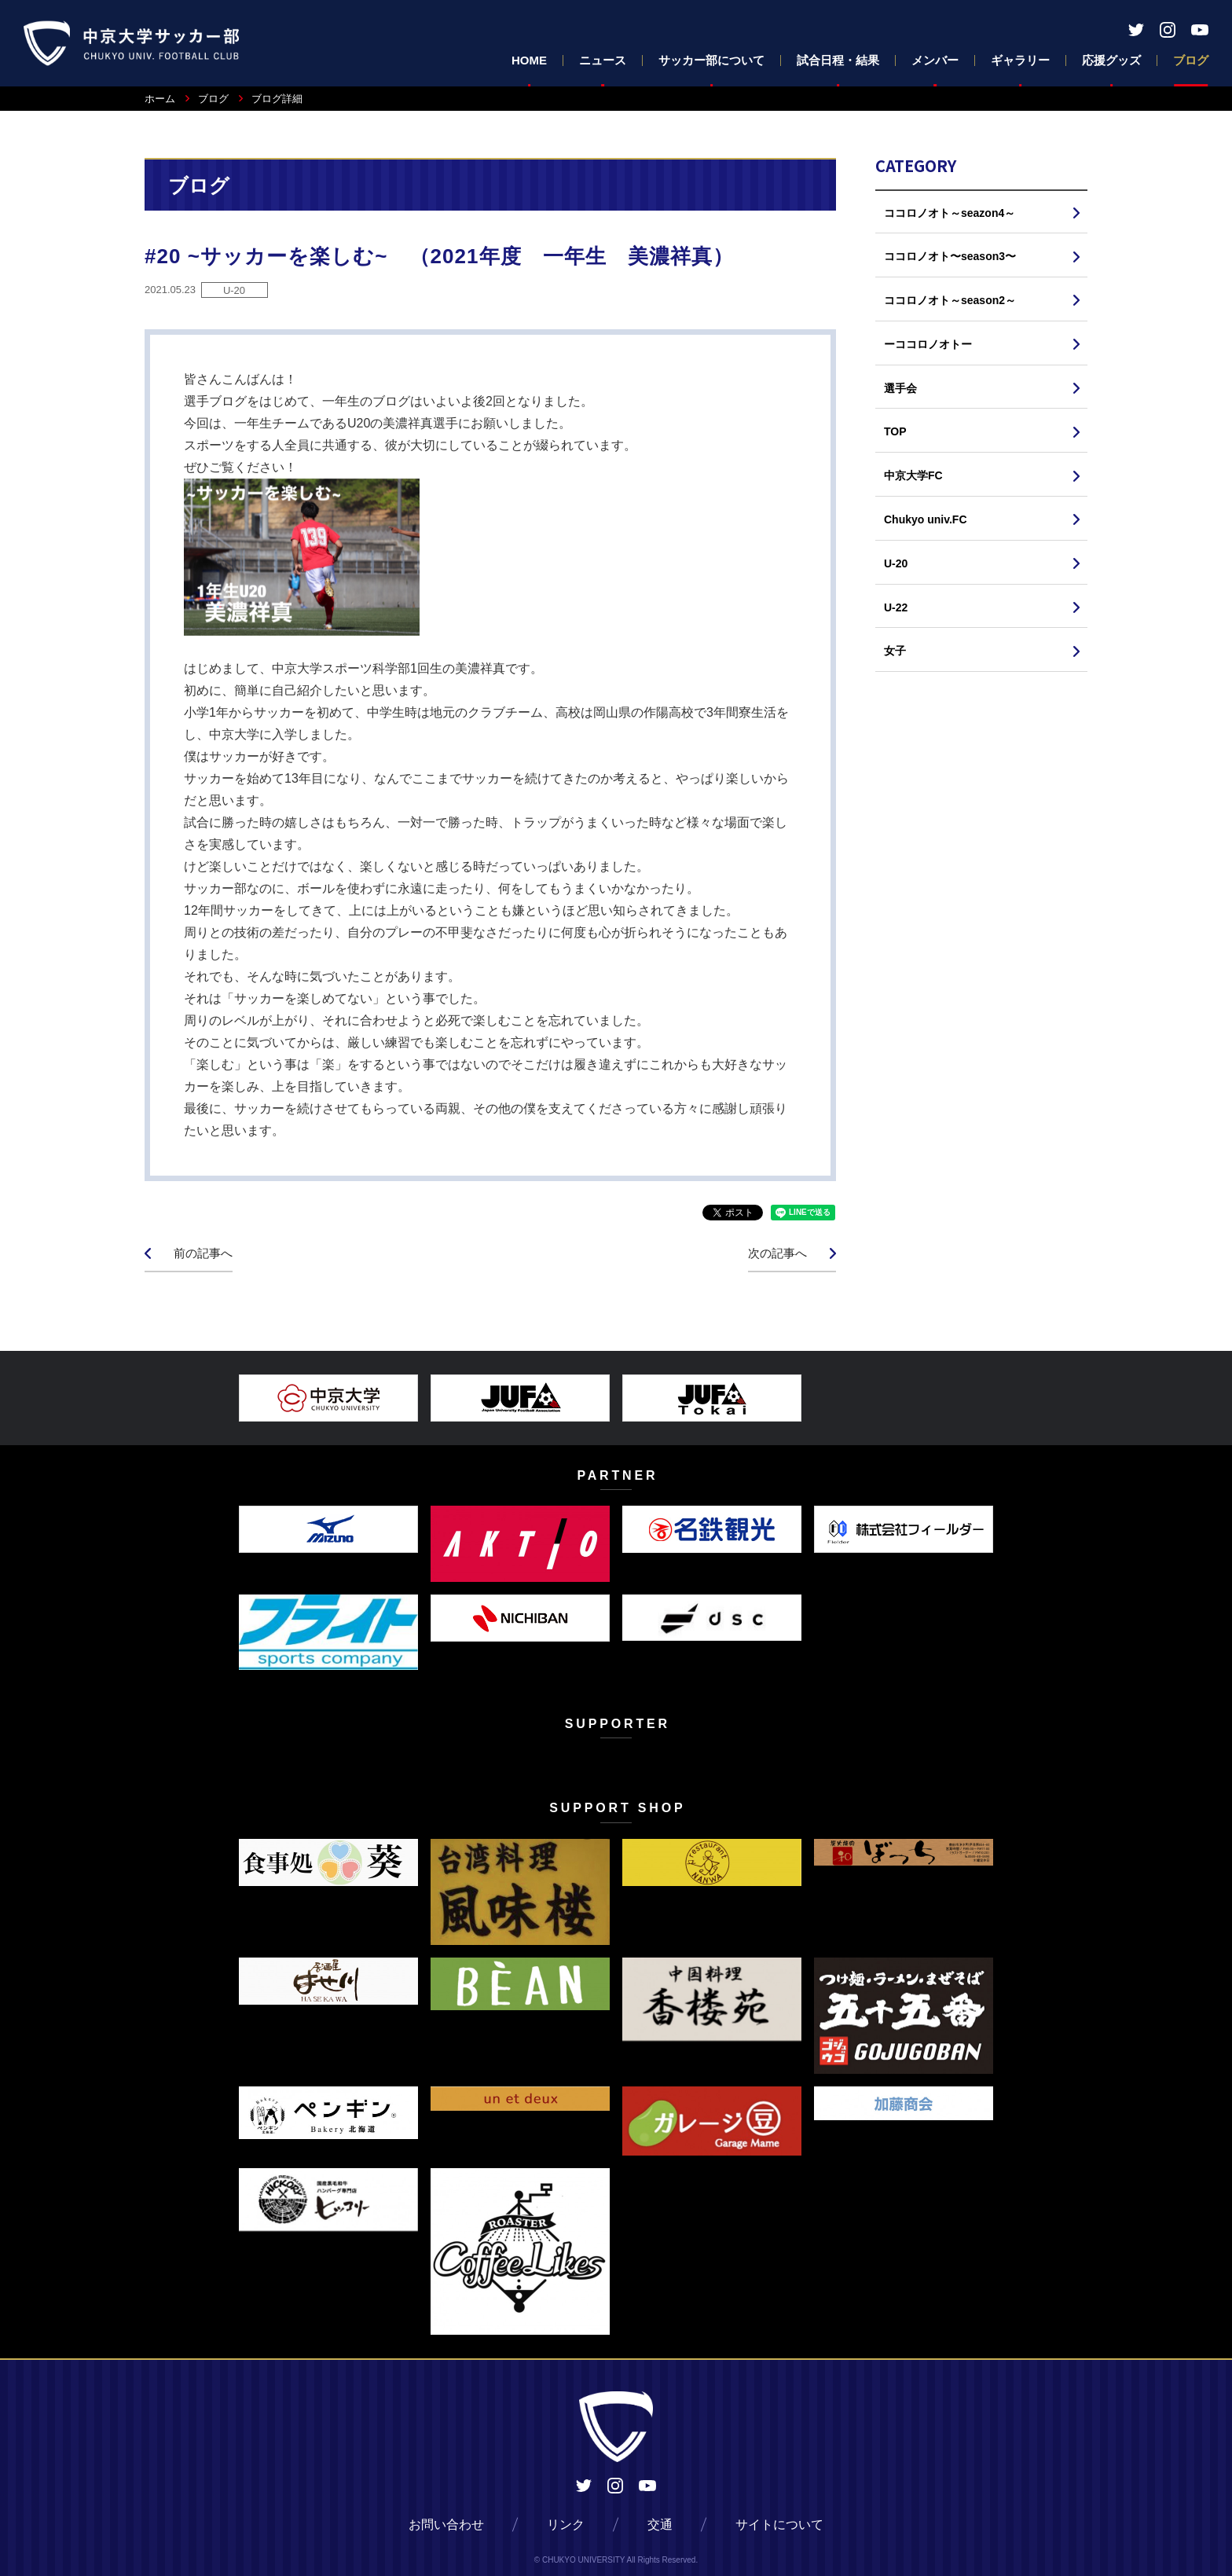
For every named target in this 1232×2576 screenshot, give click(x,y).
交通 (660, 2524)
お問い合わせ (446, 2524)
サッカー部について (711, 60)
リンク (566, 2524)
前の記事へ (203, 1253)
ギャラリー (1020, 60)
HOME (529, 60)
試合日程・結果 (838, 60)
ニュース (602, 60)
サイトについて (779, 2524)
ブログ (1190, 60)
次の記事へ (777, 1253)
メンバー (935, 60)
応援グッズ (1111, 60)
